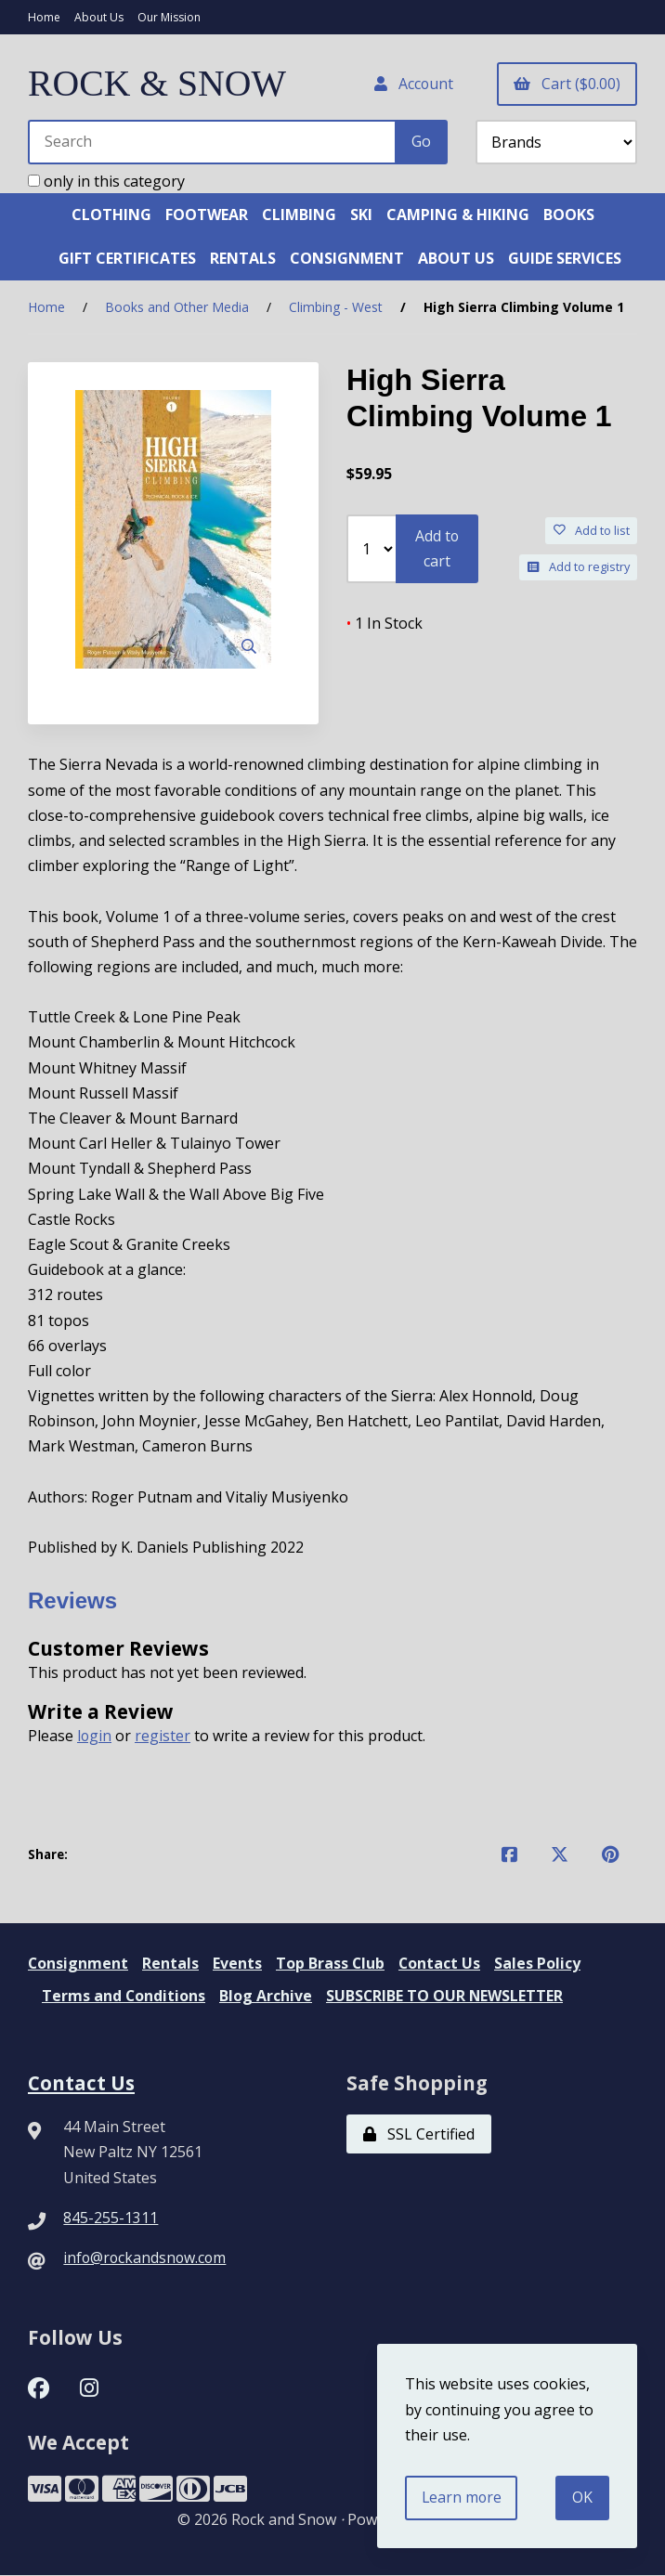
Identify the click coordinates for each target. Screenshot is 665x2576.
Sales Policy (540, 1964)
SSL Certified (419, 2135)
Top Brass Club (331, 1964)
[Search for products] (213, 142)
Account (412, 83)
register (163, 1736)
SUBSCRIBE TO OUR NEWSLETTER (446, 1996)
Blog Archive (266, 1996)
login (94, 1736)
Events (238, 1964)
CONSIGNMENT (347, 259)
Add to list (592, 531)
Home (44, 17)
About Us (99, 17)
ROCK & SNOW (158, 84)
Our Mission (169, 17)
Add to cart (436, 549)
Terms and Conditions (124, 1996)
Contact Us (441, 1964)
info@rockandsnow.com (146, 2257)
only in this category (106, 181)
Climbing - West (336, 308)
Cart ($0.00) (567, 83)
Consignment (78, 1964)
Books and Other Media (177, 308)
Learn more (462, 2497)
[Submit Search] (421, 142)
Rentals (171, 1964)
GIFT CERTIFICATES (127, 259)
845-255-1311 (110, 2217)
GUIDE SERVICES (564, 259)
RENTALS (243, 259)
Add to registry (579, 567)
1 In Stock (384, 624)
